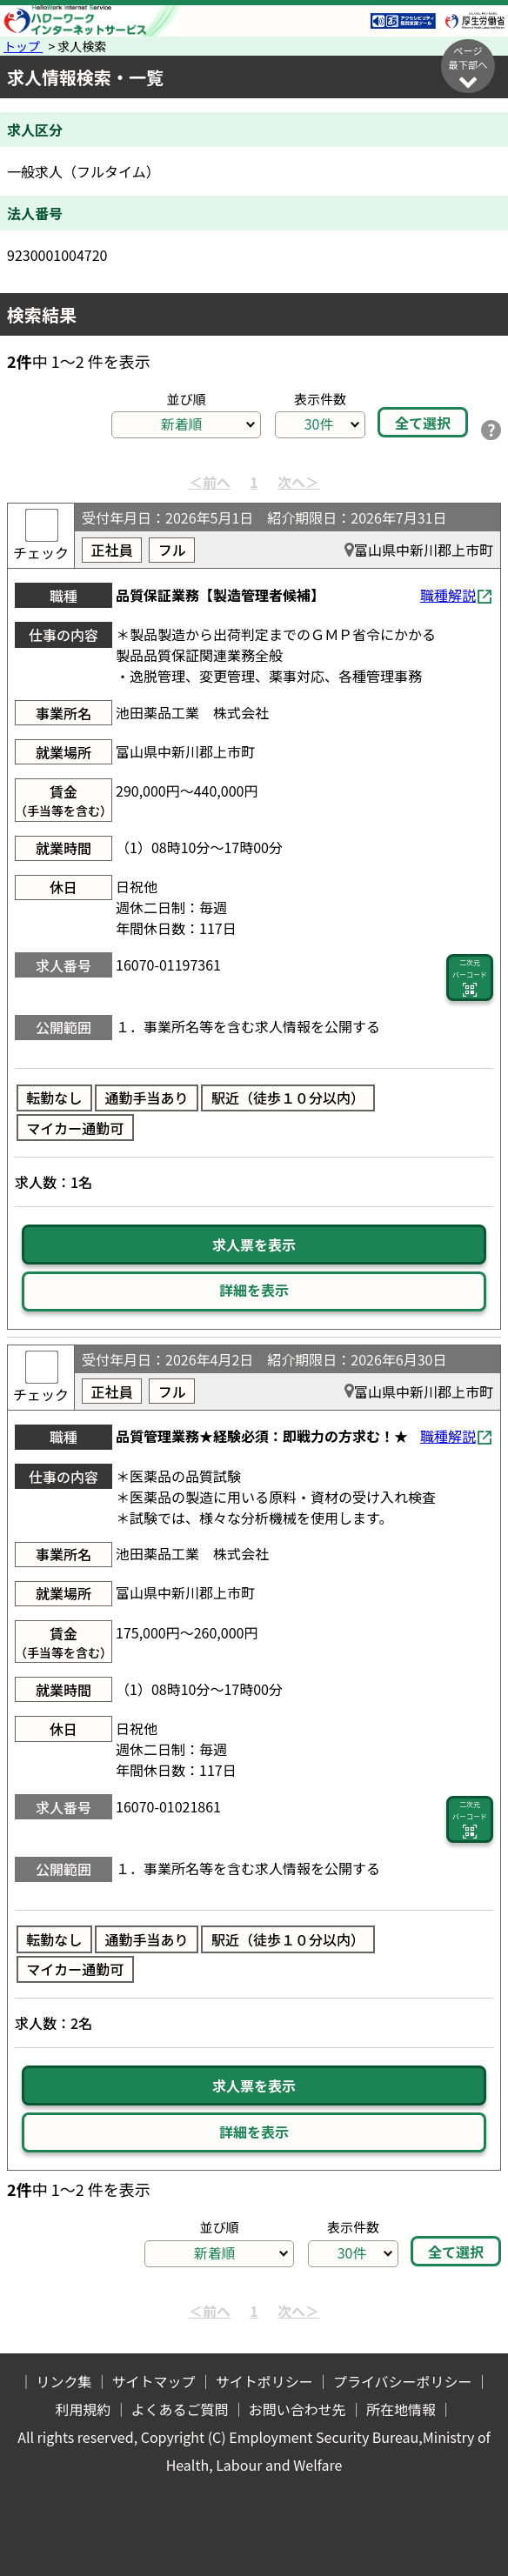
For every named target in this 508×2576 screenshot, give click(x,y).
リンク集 (63, 2381)
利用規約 (82, 2409)
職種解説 (448, 594)
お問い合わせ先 (297, 2409)
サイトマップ (154, 2381)
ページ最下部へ (468, 66)
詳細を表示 (254, 1289)
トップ (23, 46)
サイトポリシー (264, 2381)
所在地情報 (401, 2409)
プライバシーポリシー (402, 2381)
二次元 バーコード (469, 978)
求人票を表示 (254, 1244)
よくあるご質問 (180, 2409)
